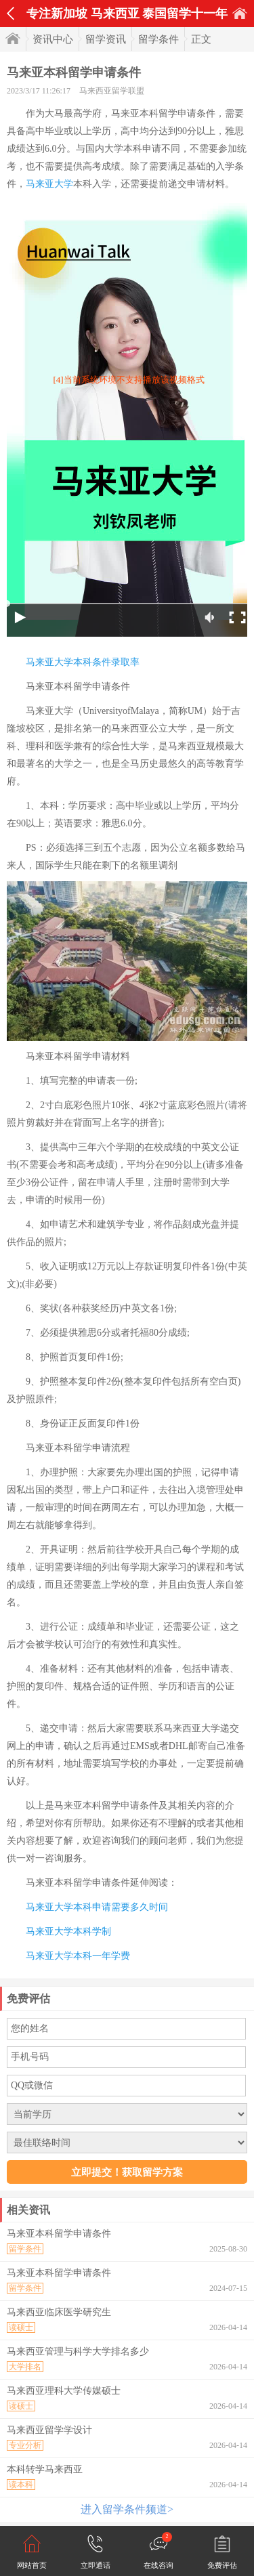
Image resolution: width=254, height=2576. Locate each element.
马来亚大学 (49, 184)
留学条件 (158, 39)
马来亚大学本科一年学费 (78, 1956)
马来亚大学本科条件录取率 (83, 662)
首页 (239, 13)
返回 (10, 13)
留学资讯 (105, 39)
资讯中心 (53, 39)
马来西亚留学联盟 (111, 91)
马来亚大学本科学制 (68, 1931)
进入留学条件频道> (127, 2509)
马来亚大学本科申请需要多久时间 (97, 1907)
